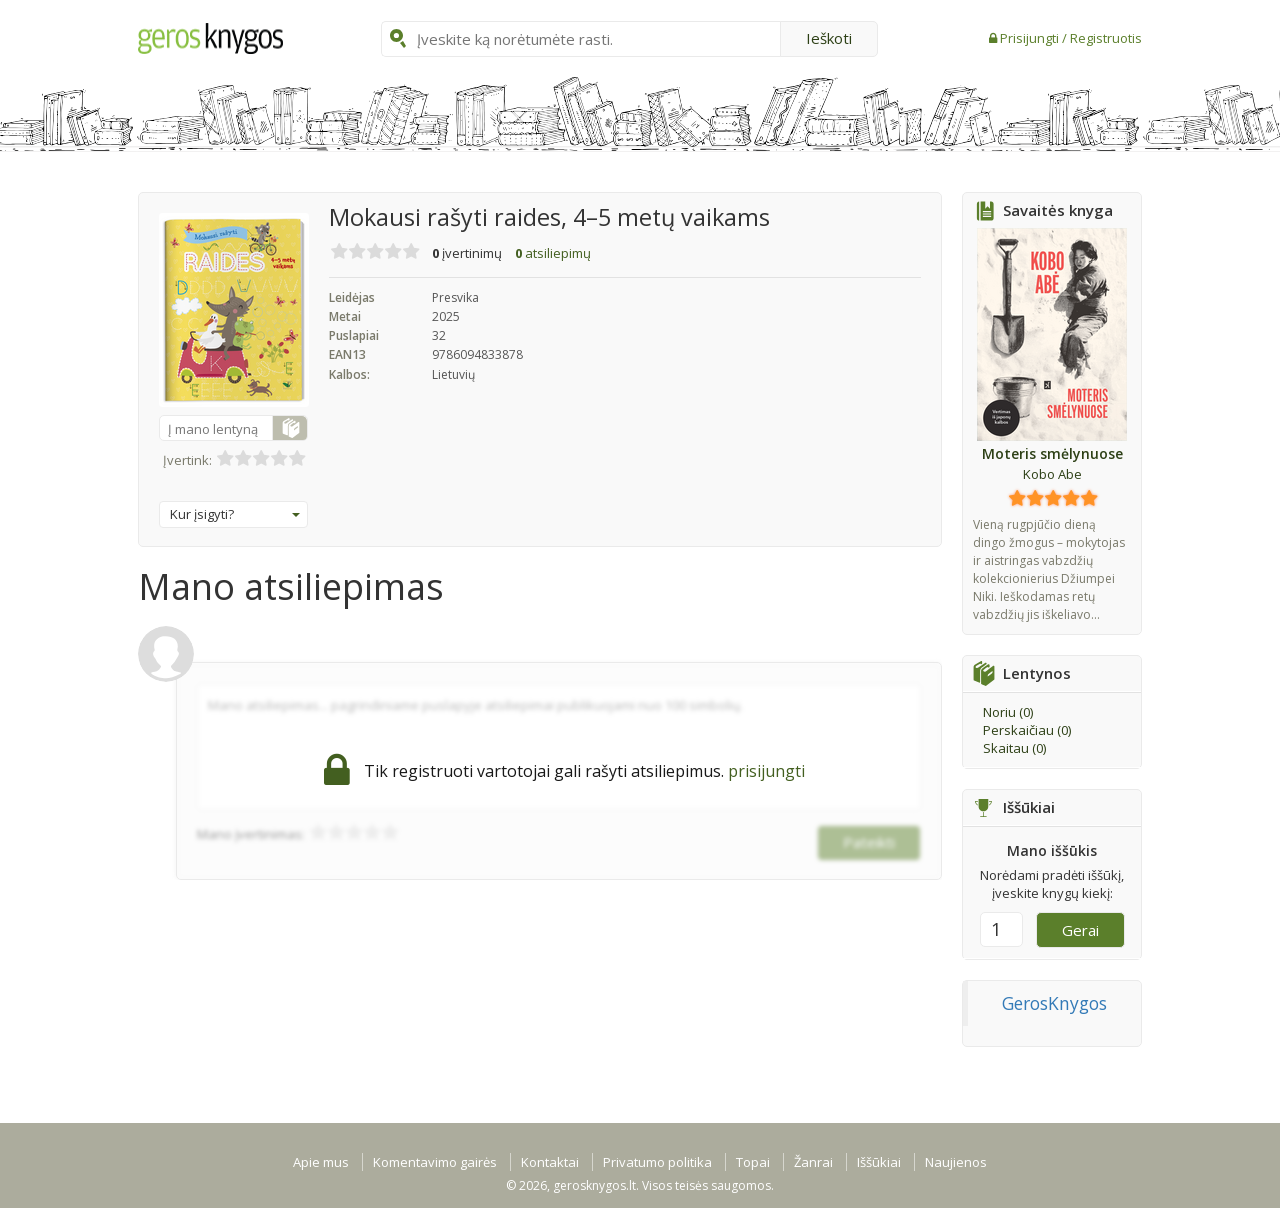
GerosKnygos (1054, 1003)
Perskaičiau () (1027, 730)
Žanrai (813, 1162)
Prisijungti (1031, 38)
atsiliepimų (553, 253)
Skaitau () (1014, 748)
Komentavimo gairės (435, 1162)
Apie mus (321, 1162)
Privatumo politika (657, 1162)
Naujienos (956, 1162)
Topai (753, 1162)
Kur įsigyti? (235, 514)
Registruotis (1106, 38)
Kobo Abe (1052, 474)
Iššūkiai (879, 1162)
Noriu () (1008, 712)
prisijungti (766, 771)
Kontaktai (550, 1162)
